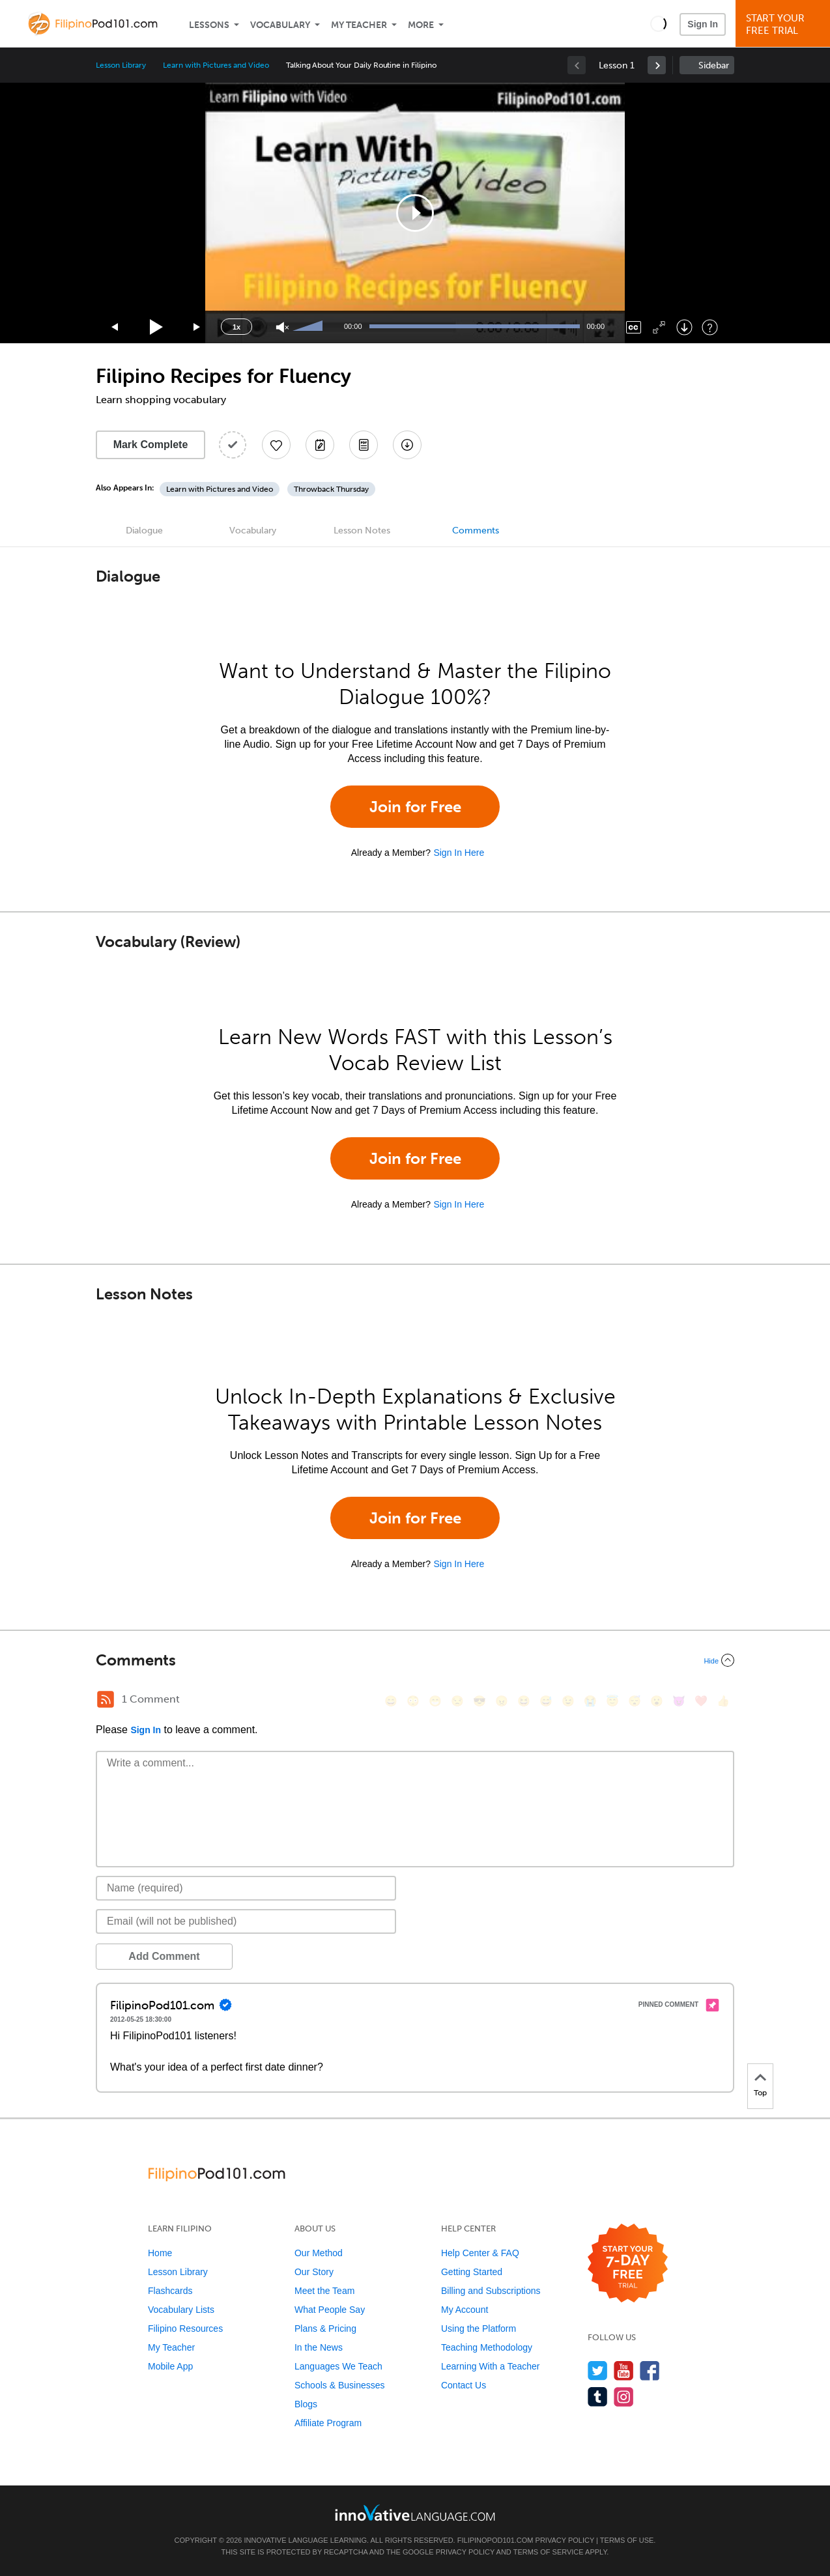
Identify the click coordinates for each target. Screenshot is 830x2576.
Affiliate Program (328, 2423)
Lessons (209, 25)
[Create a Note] (320, 445)
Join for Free (415, 806)
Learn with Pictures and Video (216, 65)
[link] (657, 65)
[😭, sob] (590, 1701)
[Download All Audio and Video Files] (407, 445)
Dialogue (144, 530)
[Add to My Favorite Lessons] (276, 445)
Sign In (702, 24)
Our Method (318, 2253)
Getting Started (471, 2272)
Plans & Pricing (325, 2328)
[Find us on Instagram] (624, 2396)
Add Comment (163, 1956)
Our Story (314, 2272)
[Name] (246, 1888)
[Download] (684, 327)
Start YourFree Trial (784, 24)
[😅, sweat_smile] (546, 1701)
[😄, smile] (391, 1701)
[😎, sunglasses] (479, 1701)
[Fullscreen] (659, 327)
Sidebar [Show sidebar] (713, 65)
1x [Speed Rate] (236, 327)
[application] (415, 213)
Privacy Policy (565, 2540)
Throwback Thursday (331, 489)
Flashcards (170, 2291)
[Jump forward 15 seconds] (197, 327)
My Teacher (359, 25)
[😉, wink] (568, 1701)
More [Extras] (421, 25)
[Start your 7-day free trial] (628, 2264)
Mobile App (170, 2366)
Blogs (305, 2404)
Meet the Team (324, 2291)
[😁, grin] (435, 1701)
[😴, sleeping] (634, 1701)
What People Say (329, 2309)
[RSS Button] (105, 1699)
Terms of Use (627, 2540)
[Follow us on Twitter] (598, 2370)
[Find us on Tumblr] (598, 2396)
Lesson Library (121, 65)
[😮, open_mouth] (657, 1701)
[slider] (309, 327)
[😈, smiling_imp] (679, 1701)
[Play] (157, 327)
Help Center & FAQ (480, 2253)
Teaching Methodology (486, 2347)
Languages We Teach (338, 2366)
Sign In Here (458, 852)
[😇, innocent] (612, 1701)
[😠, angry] (502, 1701)
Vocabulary (280, 25)
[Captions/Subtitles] (633, 327)
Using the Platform (478, 2328)
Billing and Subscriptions (491, 2291)
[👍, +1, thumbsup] (723, 1701)
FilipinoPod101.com (495, 2540)
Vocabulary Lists (181, 2309)
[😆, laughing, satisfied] (524, 1701)
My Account (464, 2309)
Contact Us (463, 2385)
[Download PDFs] (363, 445)
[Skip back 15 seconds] (115, 327)
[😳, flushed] (413, 1701)
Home (160, 2253)
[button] (658, 23)
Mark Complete (150, 444)
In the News (318, 2347)
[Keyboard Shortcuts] (710, 327)
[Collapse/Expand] (415, 1660)
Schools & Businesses (339, 2385)
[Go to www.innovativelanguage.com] (415, 2512)
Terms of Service (548, 2552)
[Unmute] (282, 327)
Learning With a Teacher (490, 2366)
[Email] (246, 1921)
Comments (475, 530)
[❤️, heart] (701, 1701)
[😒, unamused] (457, 1701)
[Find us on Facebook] (650, 2370)
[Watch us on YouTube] (624, 2370)
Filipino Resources (185, 2328)
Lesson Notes (362, 530)
